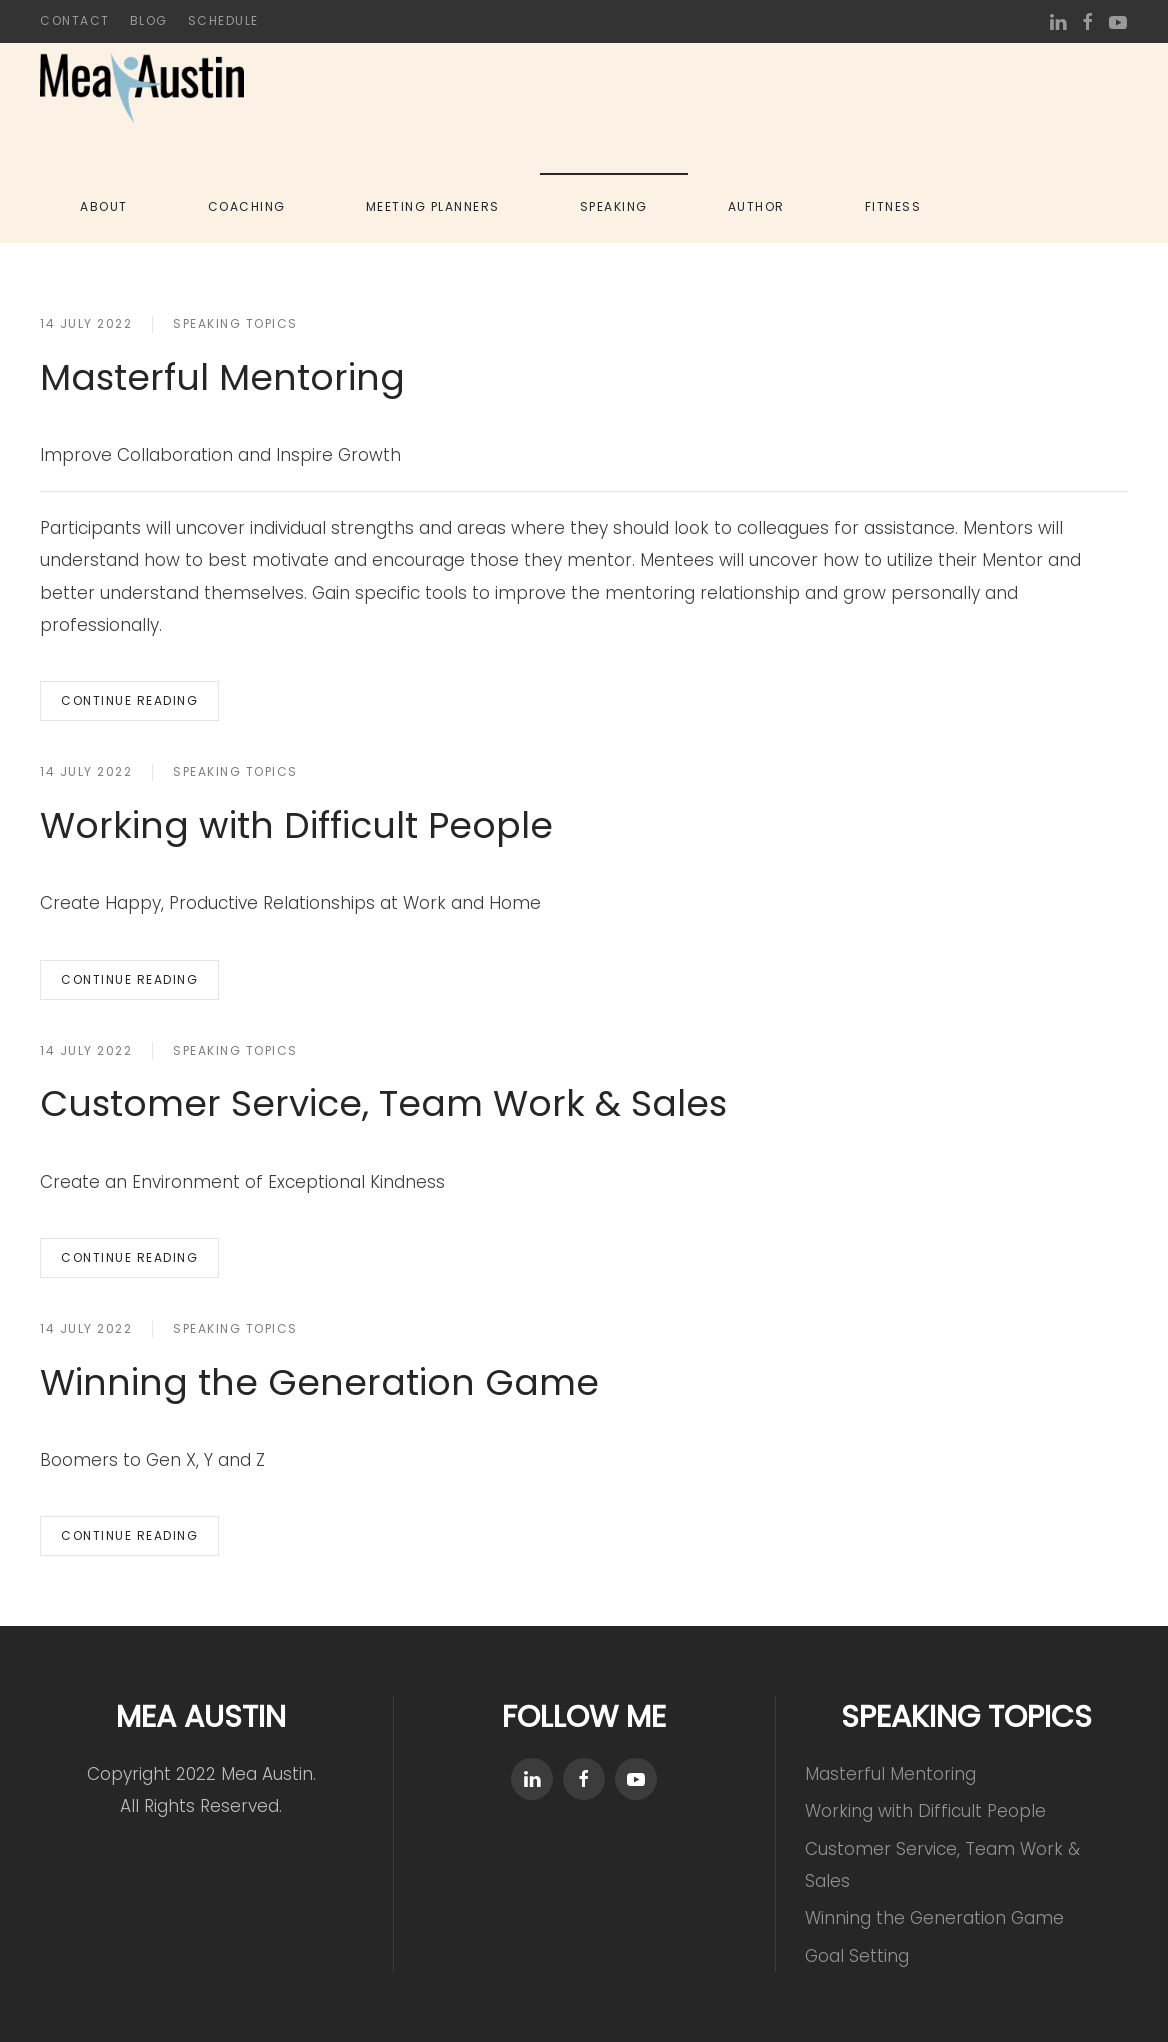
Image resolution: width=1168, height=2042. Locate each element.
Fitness (893, 206)
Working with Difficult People (296, 825)
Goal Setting (857, 1956)
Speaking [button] (614, 206)
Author (756, 206)
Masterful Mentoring (222, 377)
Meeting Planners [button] (433, 206)
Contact (75, 20)
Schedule (223, 20)
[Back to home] (142, 88)
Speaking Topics (235, 323)
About (104, 206)
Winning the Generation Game (319, 1382)
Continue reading (129, 700)
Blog (149, 20)
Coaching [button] (247, 206)
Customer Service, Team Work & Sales (383, 1103)
